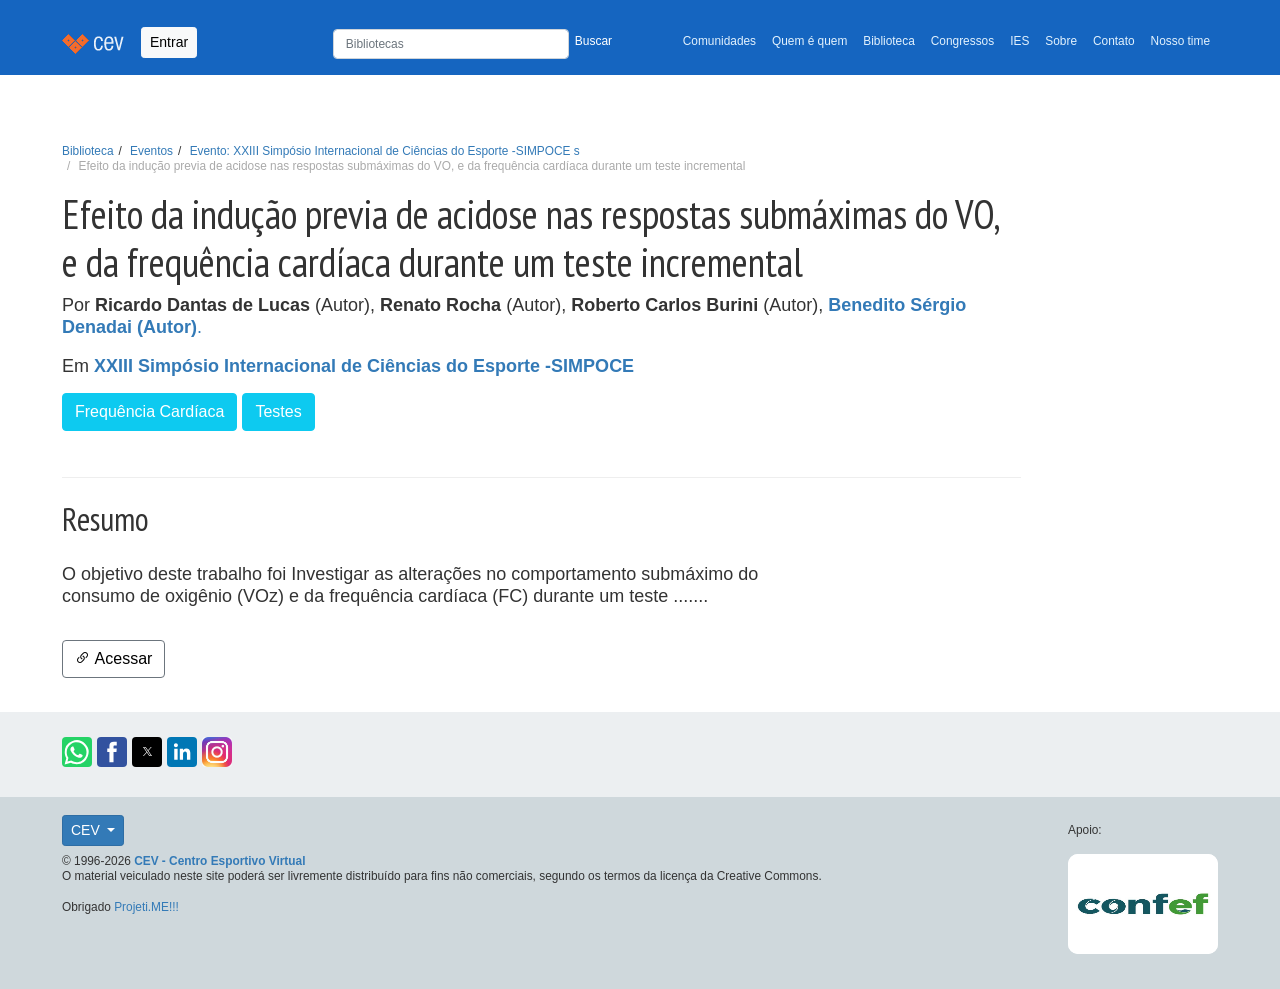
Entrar (169, 42)
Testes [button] (278, 411)
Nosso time (1180, 41)
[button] (77, 752)
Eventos (151, 151)
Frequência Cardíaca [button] (149, 411)
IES (1019, 41)
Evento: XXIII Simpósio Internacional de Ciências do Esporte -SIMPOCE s (385, 151)
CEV (87, 830)
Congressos (962, 41)
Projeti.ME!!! (146, 907)
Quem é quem (809, 41)
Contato (1114, 41)
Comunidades (719, 41)
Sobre (1061, 41)
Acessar (113, 658)
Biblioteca (889, 41)
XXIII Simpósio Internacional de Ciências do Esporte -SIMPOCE (364, 366)
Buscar (593, 41)
